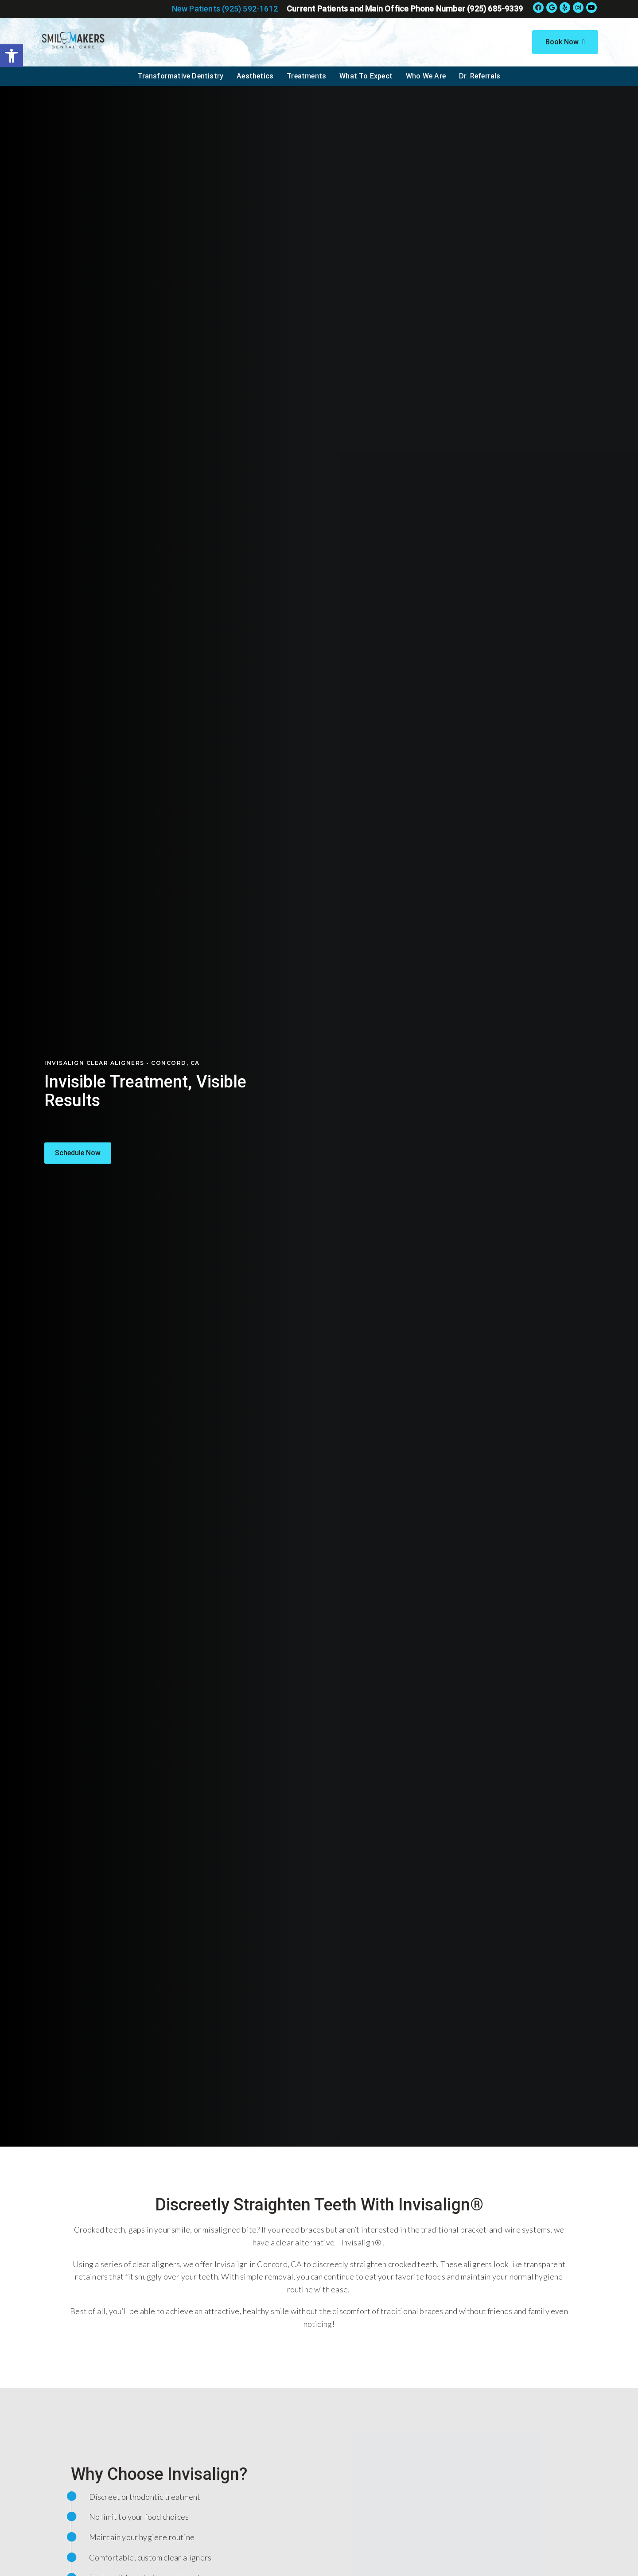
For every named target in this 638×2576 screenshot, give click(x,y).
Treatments (306, 76)
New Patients (225, 8)
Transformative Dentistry (180, 76)
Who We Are (426, 76)
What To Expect (366, 76)
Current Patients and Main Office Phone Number (405, 8)
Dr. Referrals (480, 76)
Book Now (565, 42)
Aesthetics (255, 76)
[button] (77, 1153)
